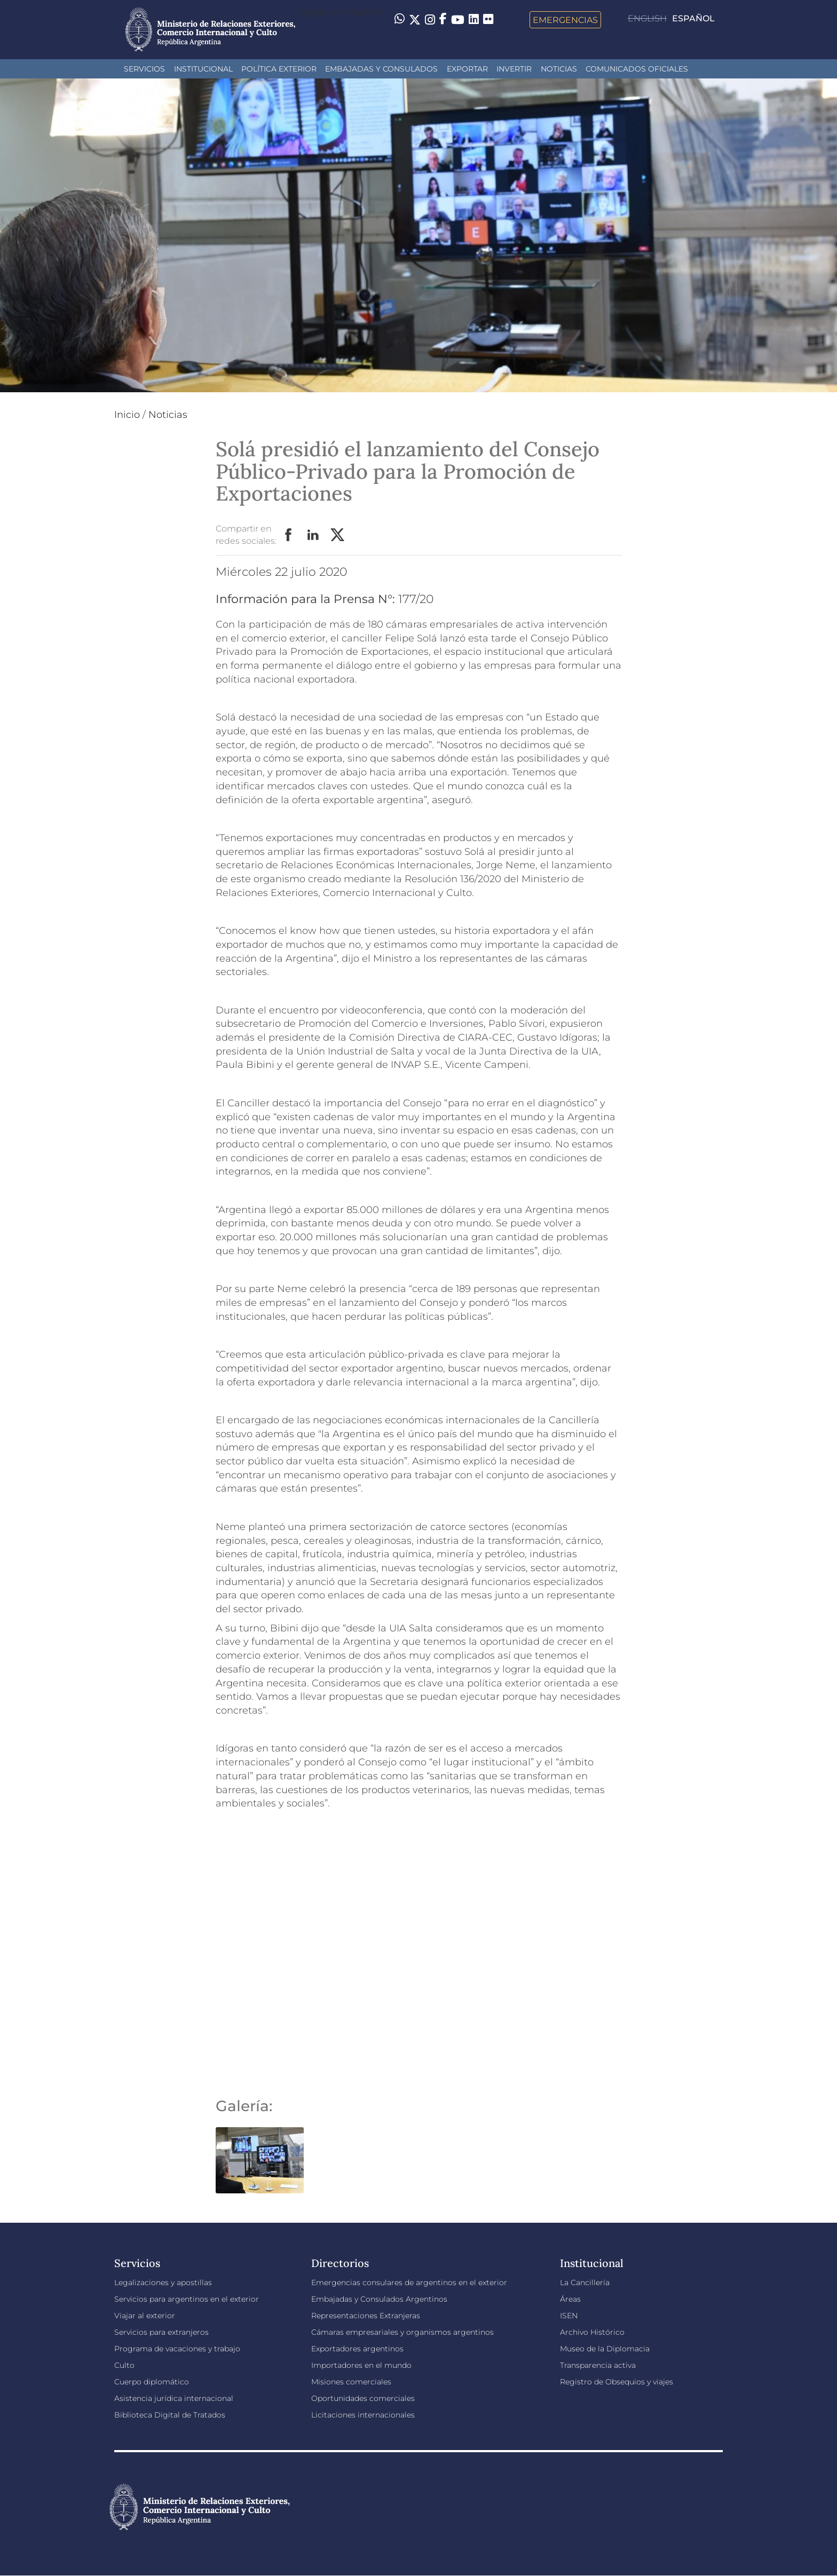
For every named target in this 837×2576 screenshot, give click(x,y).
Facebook (289, 535)
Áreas (570, 2299)
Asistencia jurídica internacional (173, 2398)
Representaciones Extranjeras (365, 2315)
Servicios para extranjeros (161, 2332)
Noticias (559, 69)
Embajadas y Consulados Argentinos (379, 2299)
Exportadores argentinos (357, 2348)
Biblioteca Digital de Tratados (169, 2415)
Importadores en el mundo (361, 2365)
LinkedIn (313, 535)
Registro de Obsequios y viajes (616, 2382)
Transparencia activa (598, 2365)
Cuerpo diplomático (151, 2382)
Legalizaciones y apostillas (163, 2282)
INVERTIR (514, 69)
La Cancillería (585, 2282)
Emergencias (565, 19)
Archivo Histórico (592, 2332)
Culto (124, 2365)
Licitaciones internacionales (363, 2415)
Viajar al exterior (144, 2315)
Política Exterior (279, 69)
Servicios (144, 69)
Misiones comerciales (351, 2382)
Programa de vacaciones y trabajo (177, 2348)
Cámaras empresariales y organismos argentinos (402, 2332)
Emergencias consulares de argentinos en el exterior (409, 2282)
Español (693, 18)
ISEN (569, 2315)
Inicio (127, 415)
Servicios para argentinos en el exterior (186, 2299)
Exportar (467, 69)
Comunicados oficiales (637, 69)
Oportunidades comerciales (363, 2398)
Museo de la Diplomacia (605, 2348)
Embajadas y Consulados (381, 69)
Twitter (338, 535)
